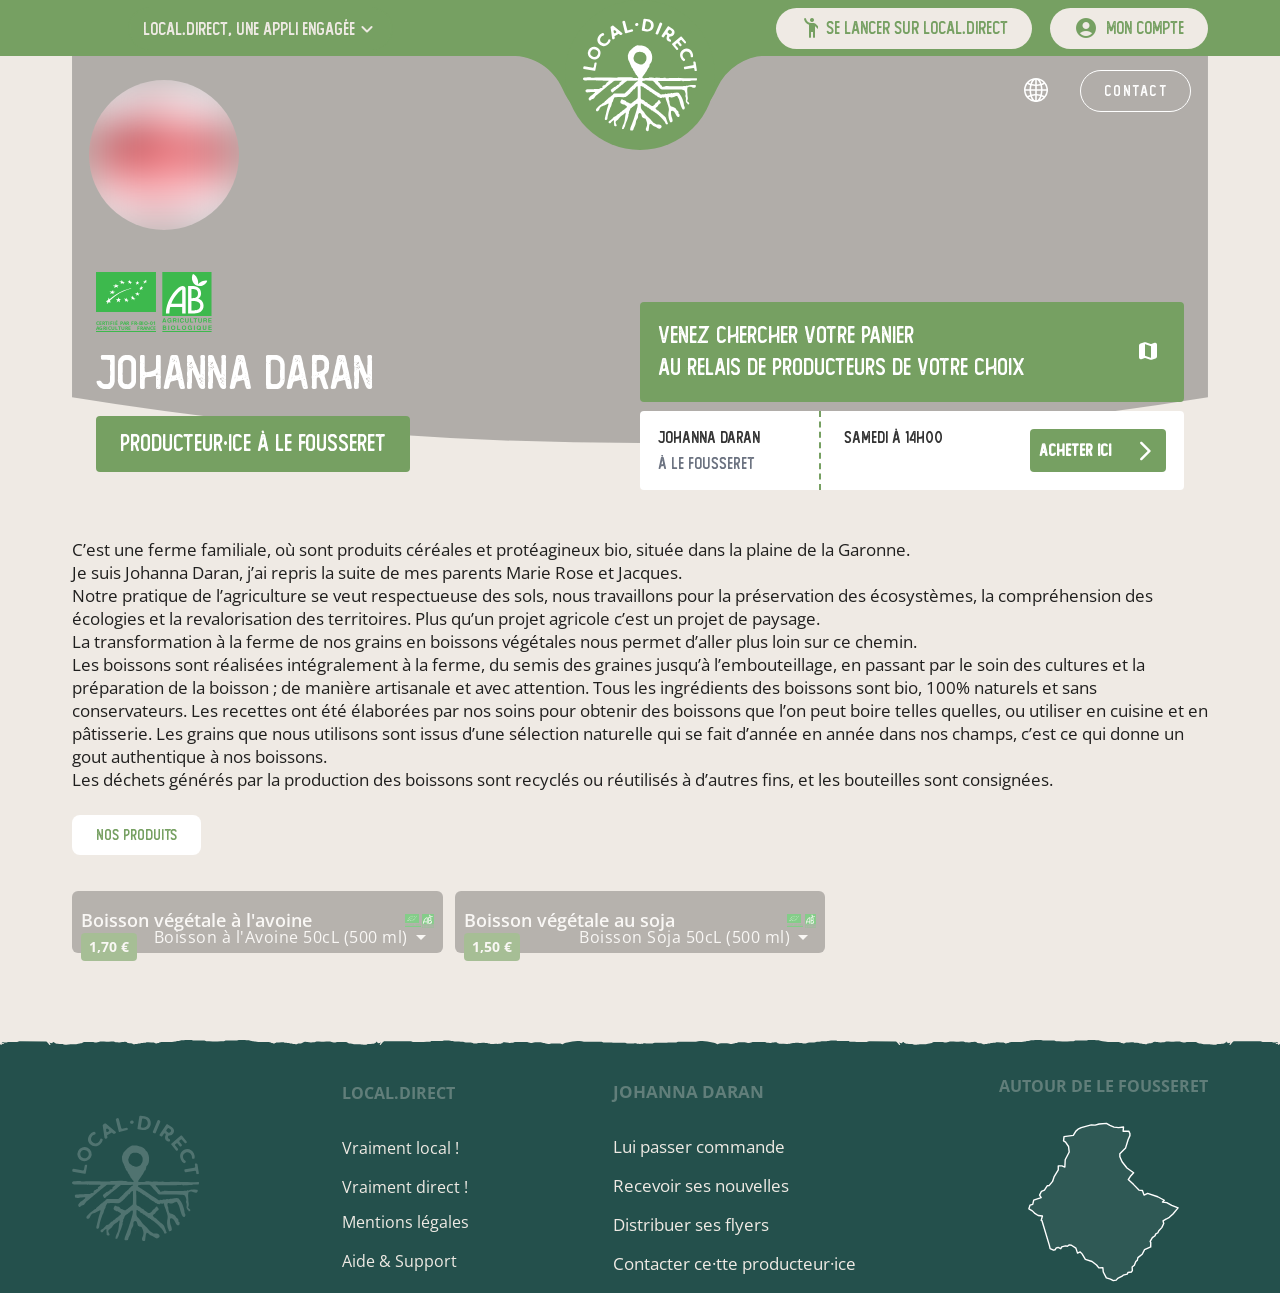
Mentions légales (406, 1222)
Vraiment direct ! (406, 1187)
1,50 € (492, 946)
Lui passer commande (699, 1146)
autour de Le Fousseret (1103, 1086)
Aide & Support (400, 1261)
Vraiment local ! (401, 1148)
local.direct (399, 1093)
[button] (260, 28)
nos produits (136, 835)
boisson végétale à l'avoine (196, 920)
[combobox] (290, 937)
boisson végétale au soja (569, 920)
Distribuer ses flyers (691, 1224)
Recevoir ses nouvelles (701, 1185)
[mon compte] (1129, 28)
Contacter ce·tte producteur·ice (734, 1263)
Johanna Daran (688, 1091)
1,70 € (109, 946)
